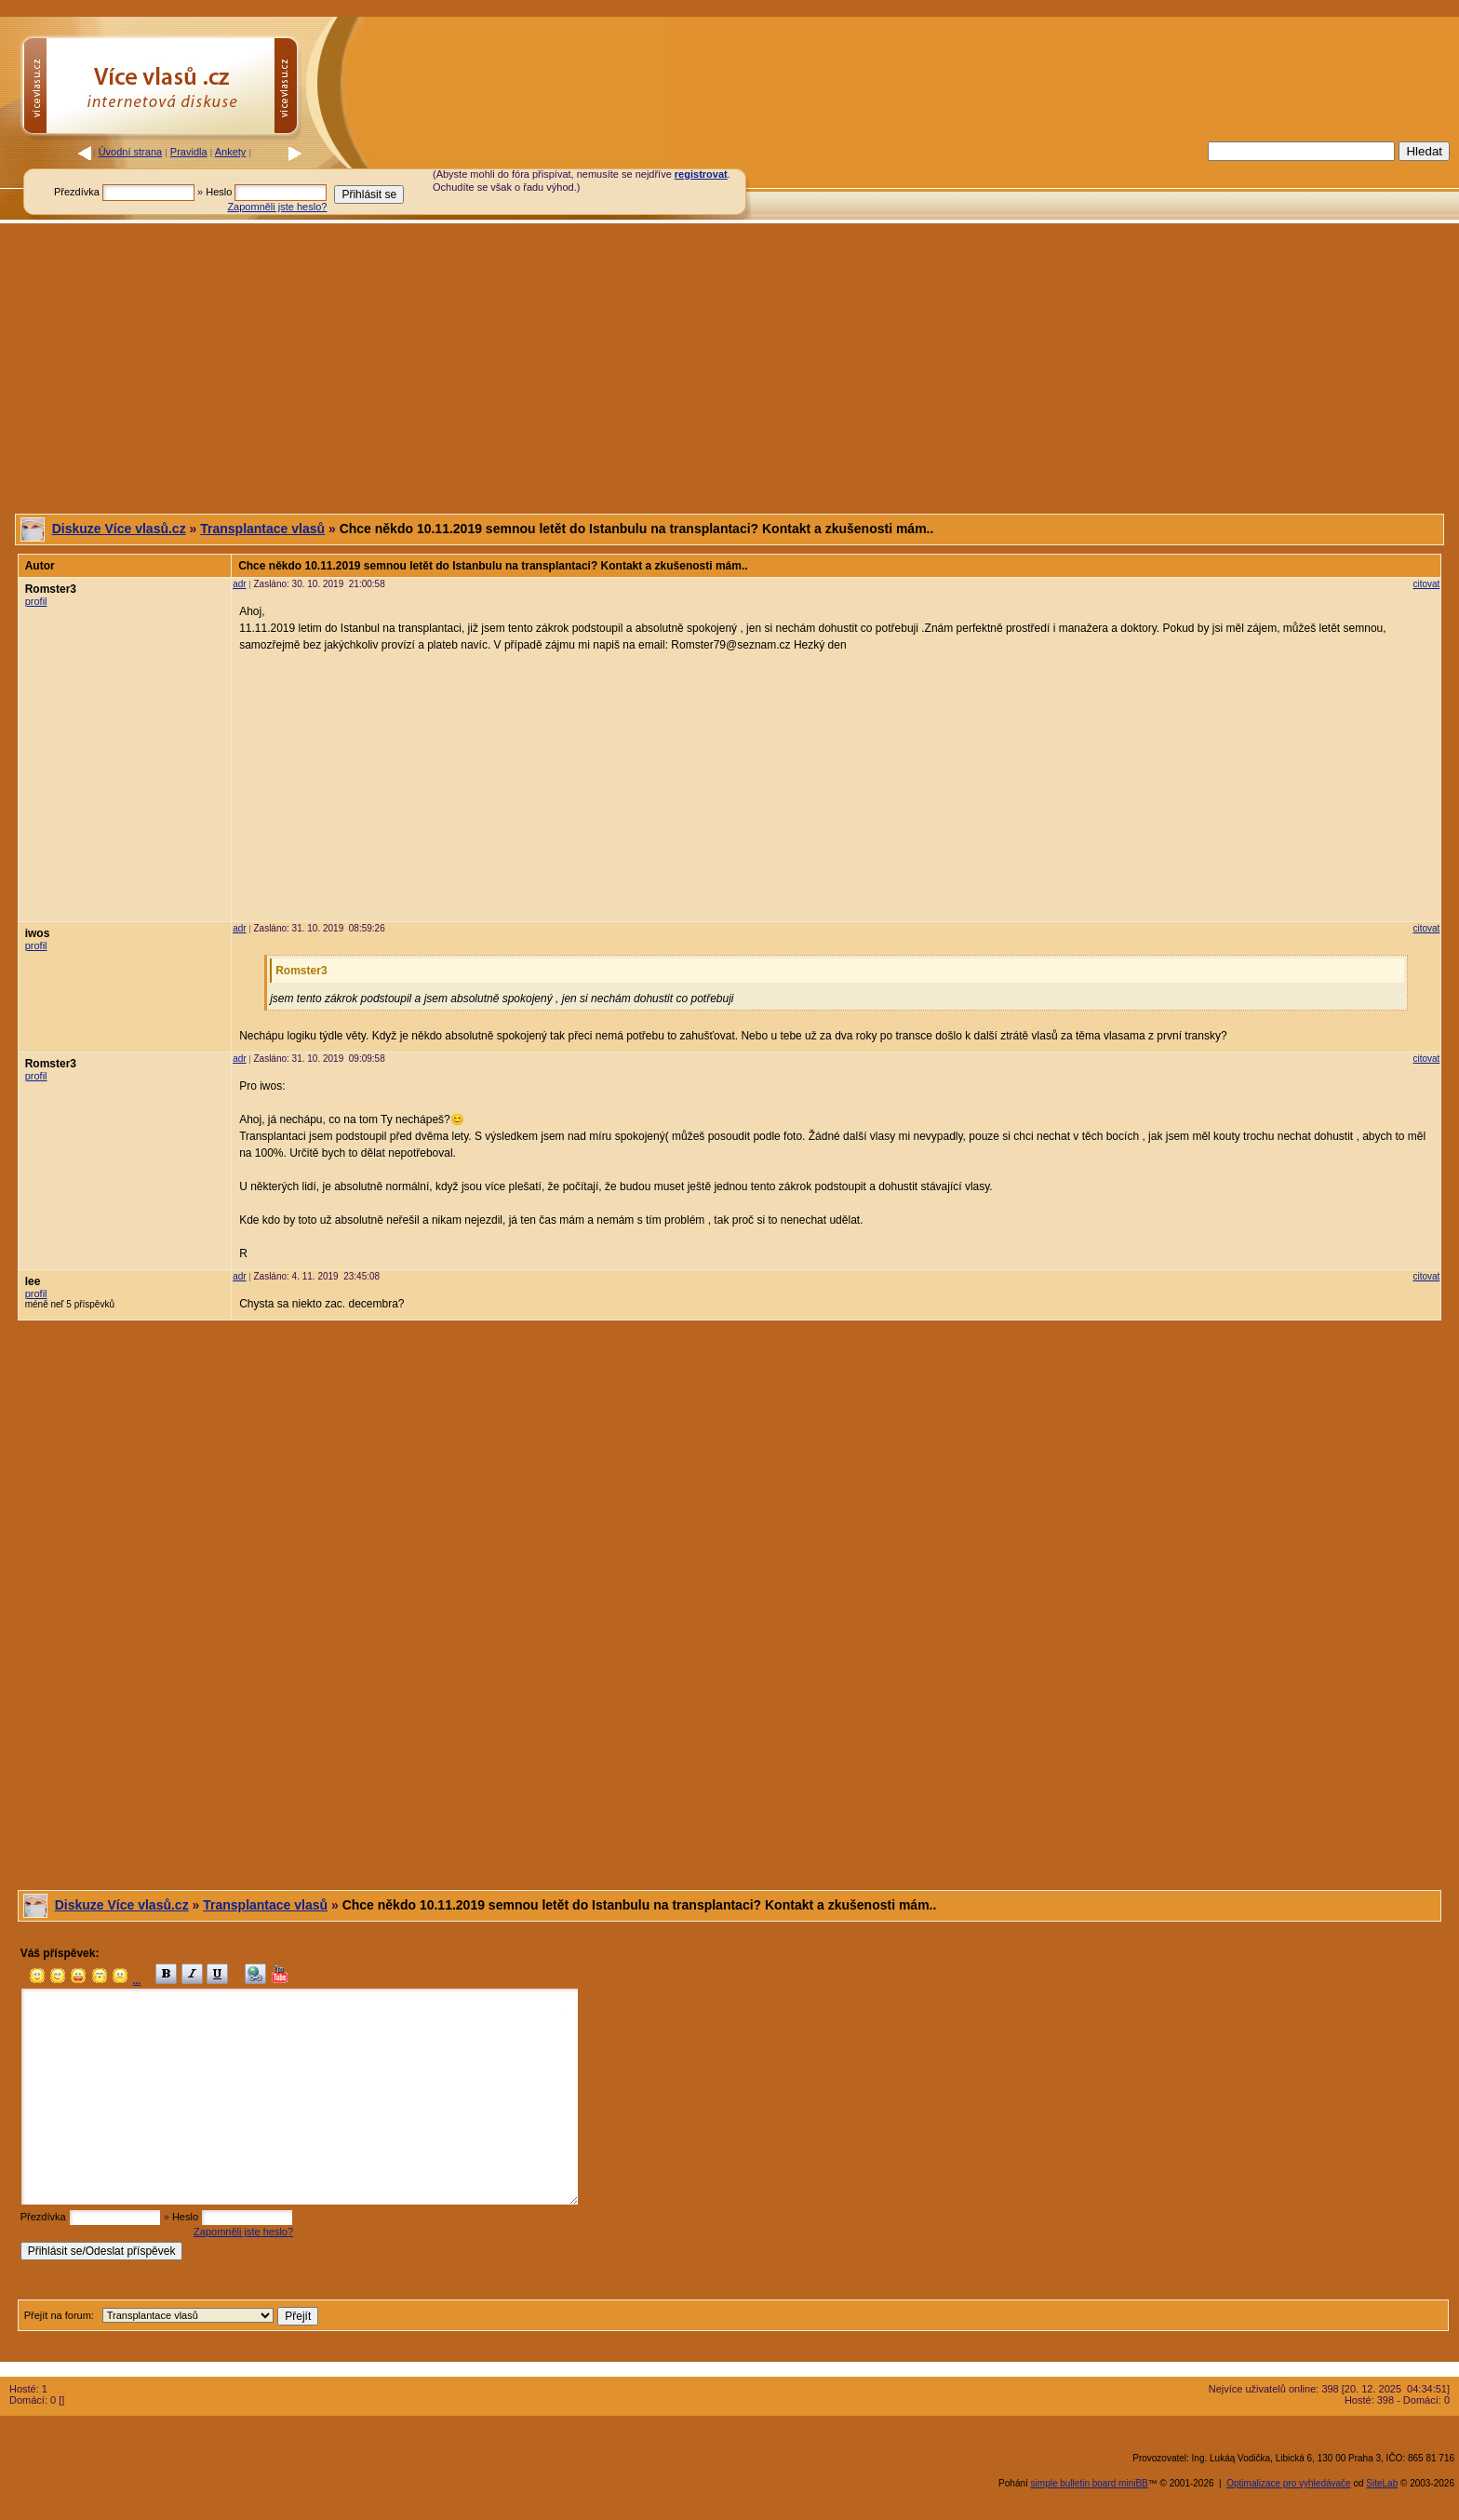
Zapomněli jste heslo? (277, 206)
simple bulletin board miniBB (1089, 2483)
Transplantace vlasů (262, 528)
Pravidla (188, 151)
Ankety (231, 151)
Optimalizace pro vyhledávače (1288, 2483)
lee (33, 1281)
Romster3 (50, 589)
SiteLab (1382, 2483)
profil (36, 601)
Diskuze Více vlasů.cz (119, 528)
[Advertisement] (1012, 179)
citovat (1425, 584)
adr (239, 584)
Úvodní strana (130, 151)
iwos (37, 933)
